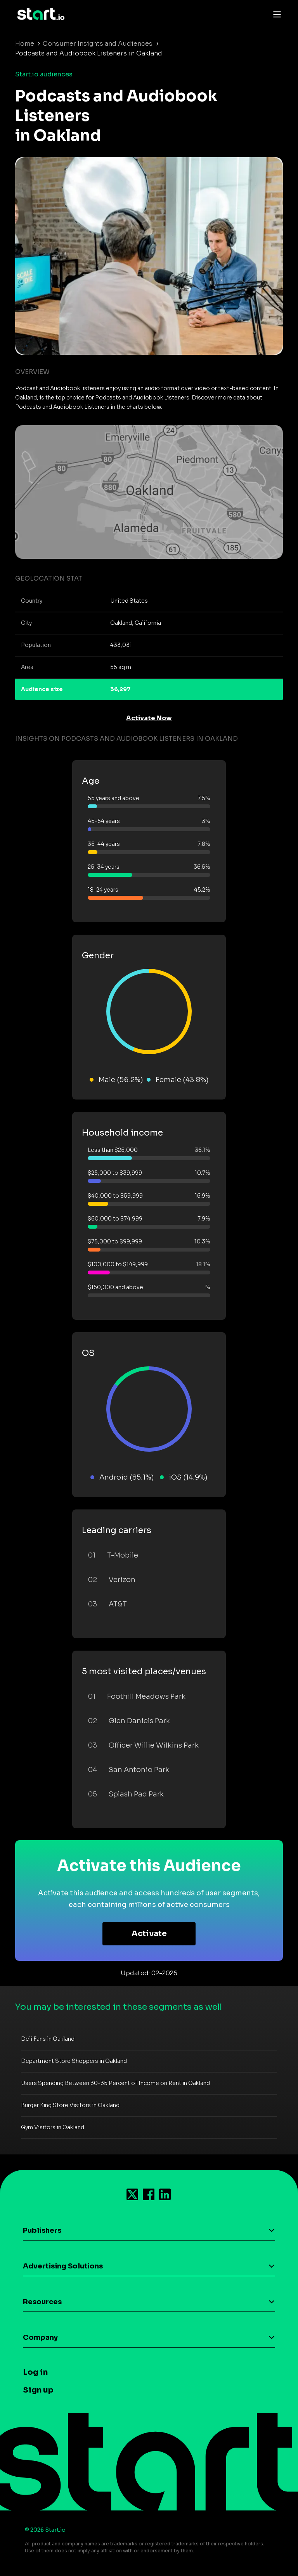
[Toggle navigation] (275, 14)
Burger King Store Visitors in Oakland (70, 2105)
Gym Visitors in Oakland (52, 2127)
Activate (149, 1933)
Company (40, 2337)
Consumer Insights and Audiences (97, 44)
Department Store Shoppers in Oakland (74, 2060)
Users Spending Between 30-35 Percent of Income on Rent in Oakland (115, 2083)
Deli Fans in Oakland (47, 2038)
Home (24, 44)
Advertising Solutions (63, 2266)
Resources (42, 2302)
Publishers (42, 2230)
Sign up (38, 2390)
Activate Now (149, 718)
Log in (35, 2372)
